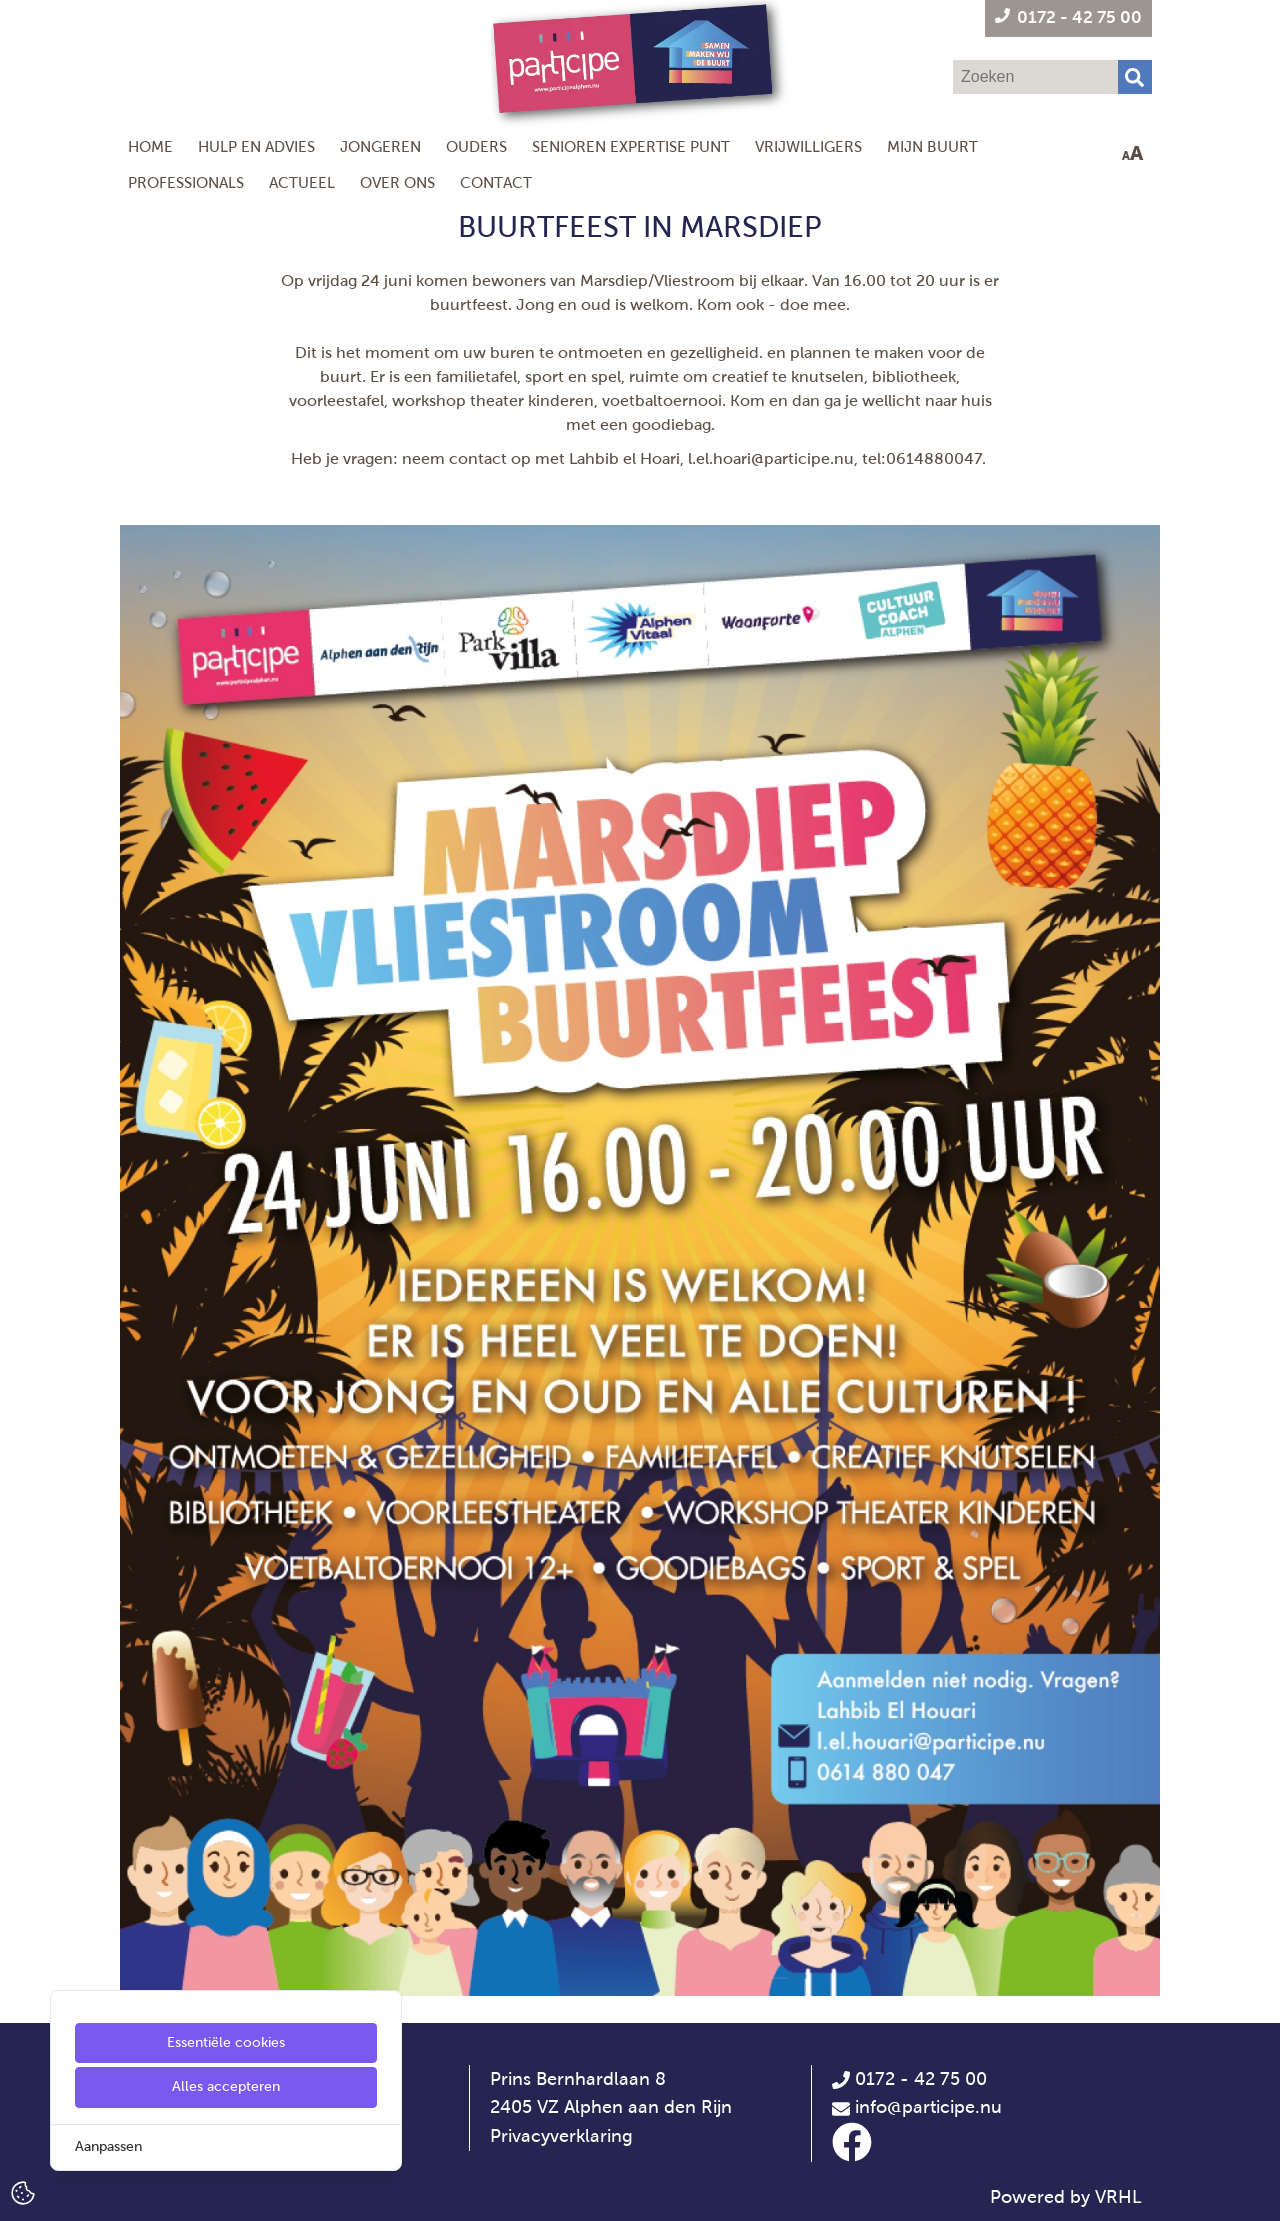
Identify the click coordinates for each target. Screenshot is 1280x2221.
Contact (496, 182)
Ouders (476, 146)
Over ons (397, 182)
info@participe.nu (928, 2107)
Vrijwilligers (808, 146)
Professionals (186, 182)
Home (150, 146)
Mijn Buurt (932, 146)
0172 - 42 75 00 (909, 2079)
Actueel (302, 182)
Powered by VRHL (1066, 2197)
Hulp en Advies (256, 146)
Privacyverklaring (561, 2136)
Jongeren (380, 146)
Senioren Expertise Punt (631, 146)
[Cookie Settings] (23, 2191)
